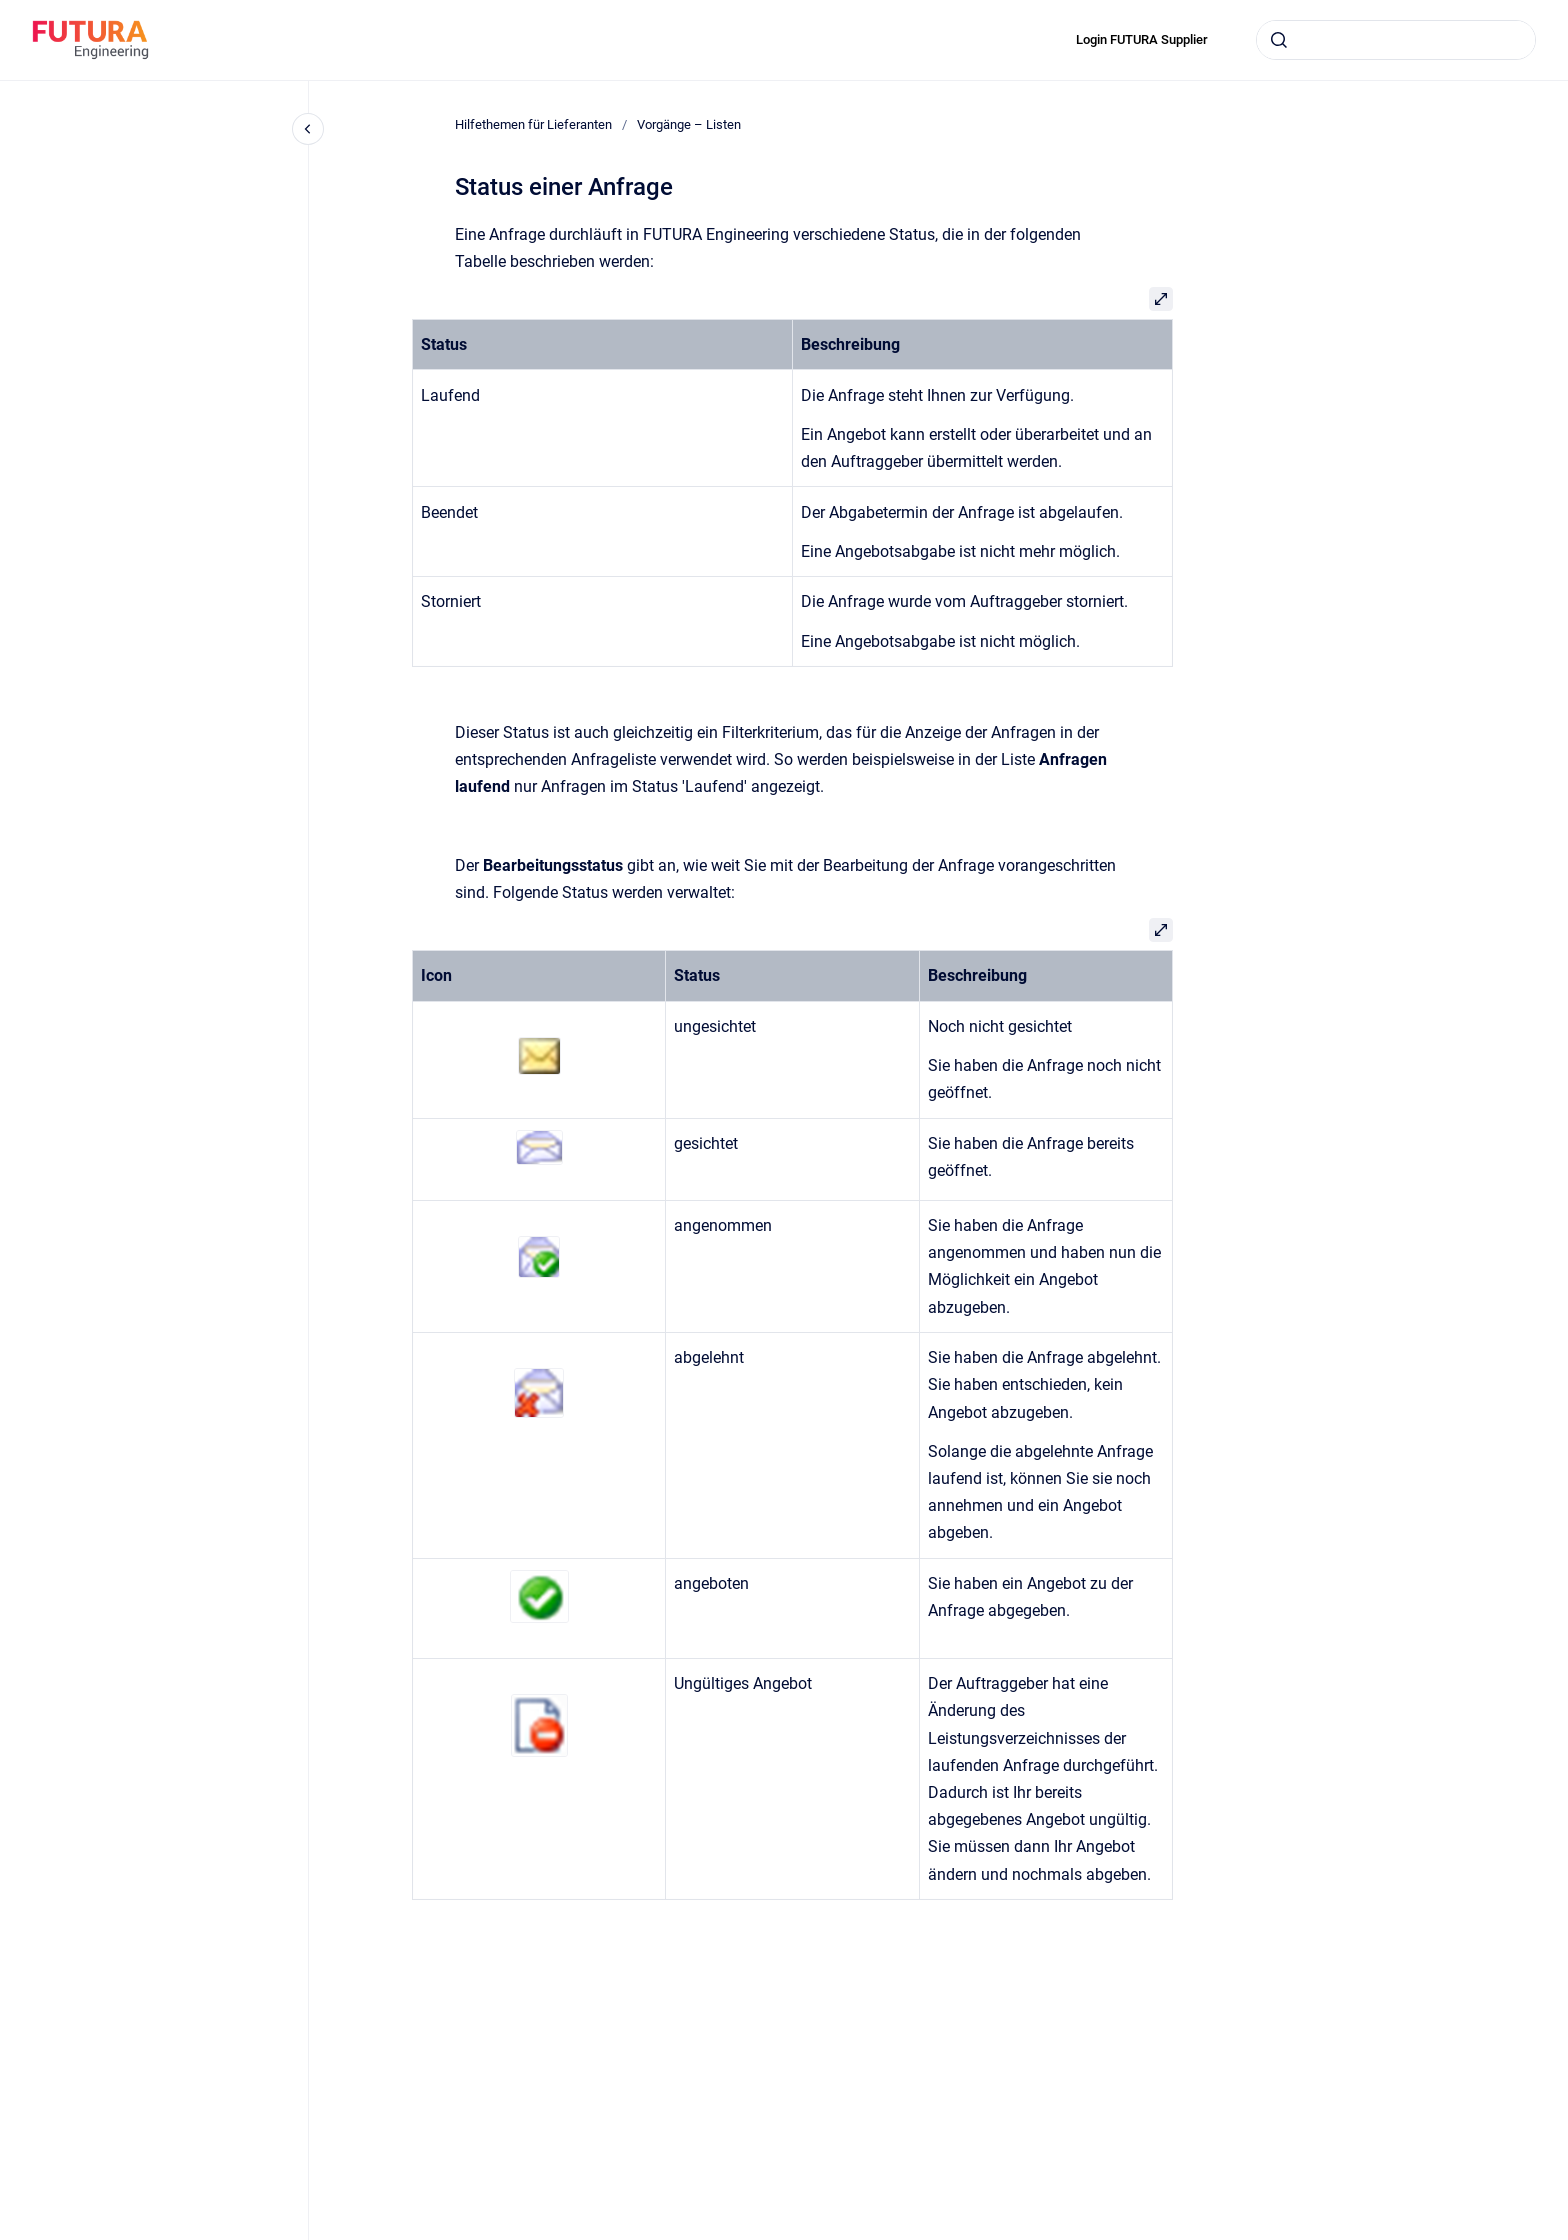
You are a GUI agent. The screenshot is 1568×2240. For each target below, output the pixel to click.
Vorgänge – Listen (689, 124)
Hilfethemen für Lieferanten (533, 124)
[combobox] (1396, 40)
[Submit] (1279, 40)
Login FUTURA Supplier (1142, 39)
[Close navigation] (308, 129)
